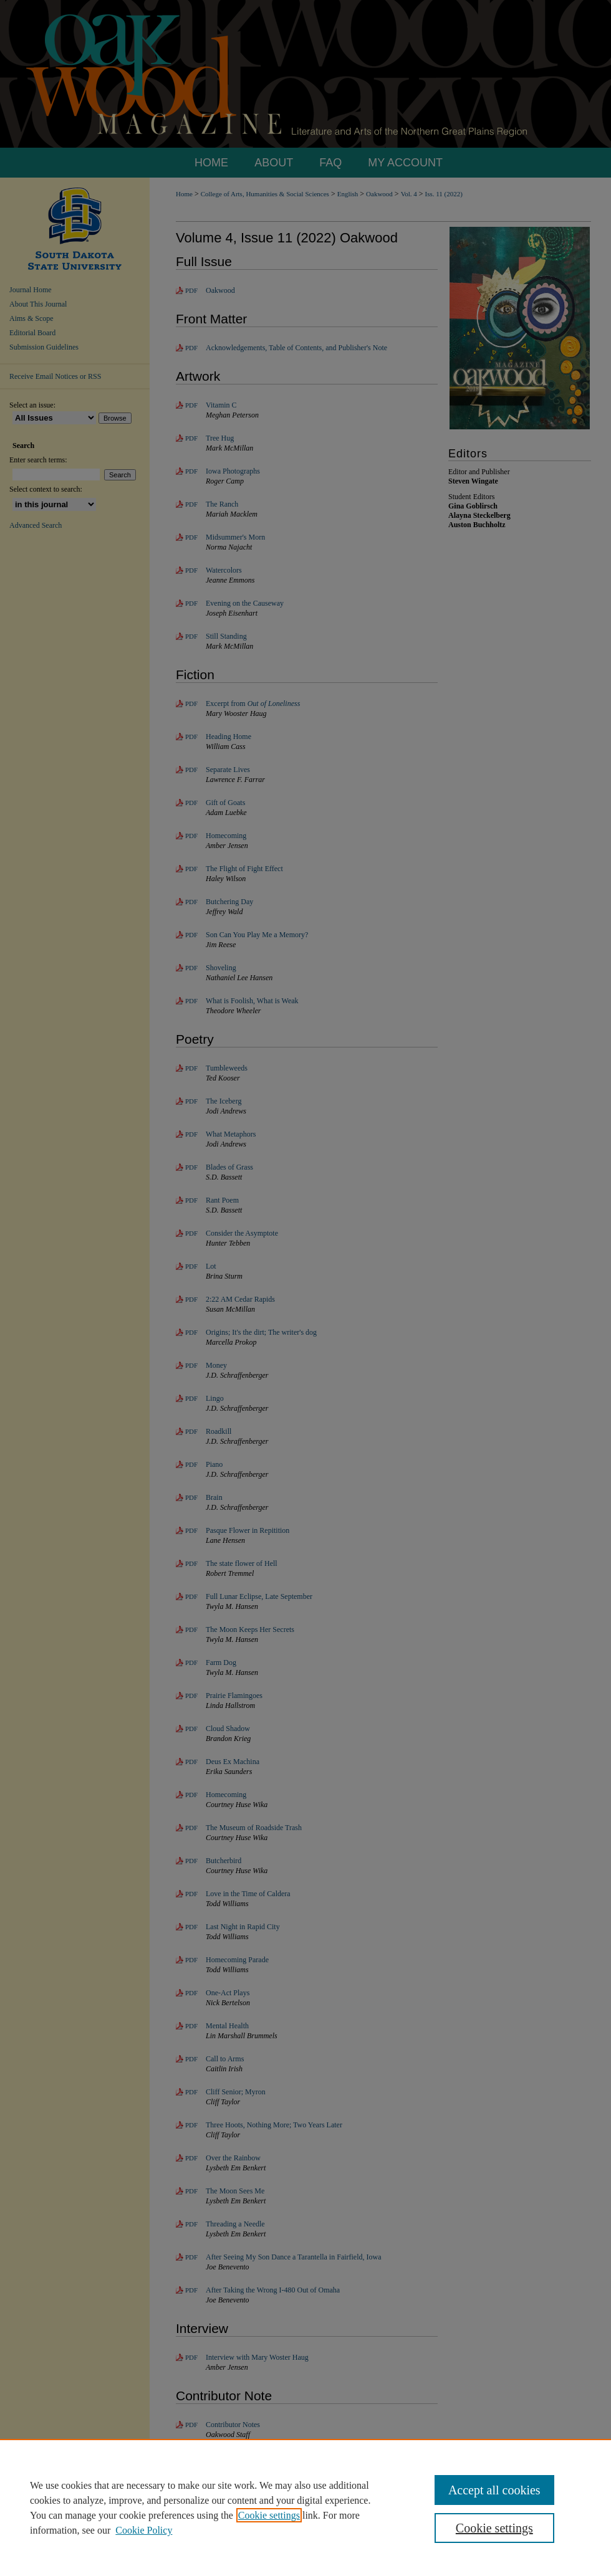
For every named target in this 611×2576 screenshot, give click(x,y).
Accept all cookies (494, 2490)
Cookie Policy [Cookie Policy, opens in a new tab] (143, 2530)
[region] (305, 2507)
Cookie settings (269, 2515)
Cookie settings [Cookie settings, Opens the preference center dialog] (494, 2528)
